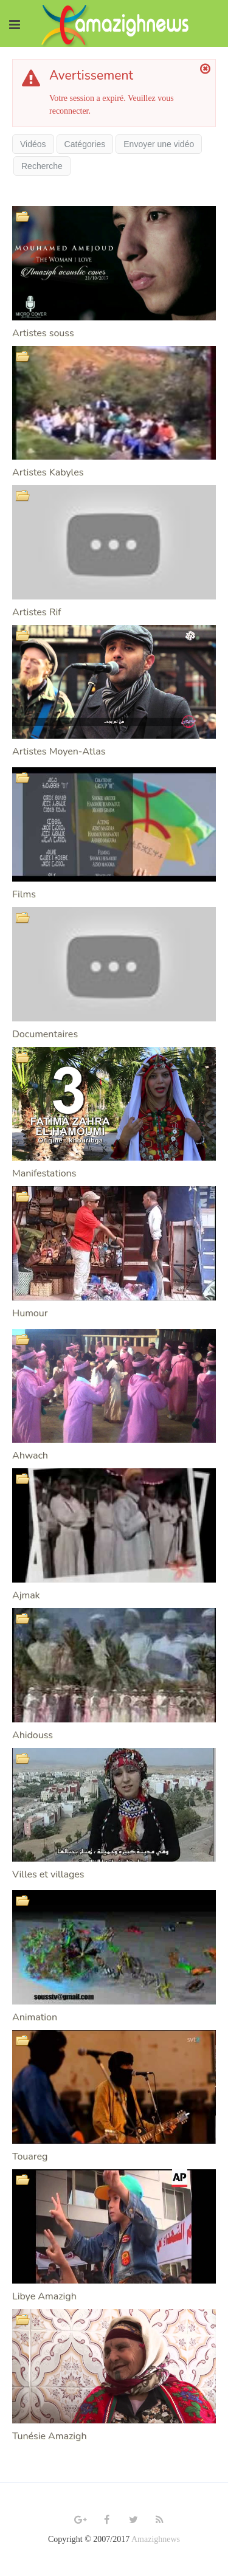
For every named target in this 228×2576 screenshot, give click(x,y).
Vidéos (33, 144)
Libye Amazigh (44, 2296)
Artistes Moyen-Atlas (58, 751)
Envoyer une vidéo (158, 144)
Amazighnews (155, 2539)
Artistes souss (43, 333)
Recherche (42, 166)
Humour (29, 1313)
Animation (34, 2017)
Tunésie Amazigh (49, 2436)
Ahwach (30, 1455)
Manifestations (44, 1173)
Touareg (29, 2156)
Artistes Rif (36, 612)
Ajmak (26, 1595)
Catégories (85, 144)
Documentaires (45, 1034)
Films (24, 894)
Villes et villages (48, 1874)
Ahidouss (32, 1735)
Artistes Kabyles (47, 472)
